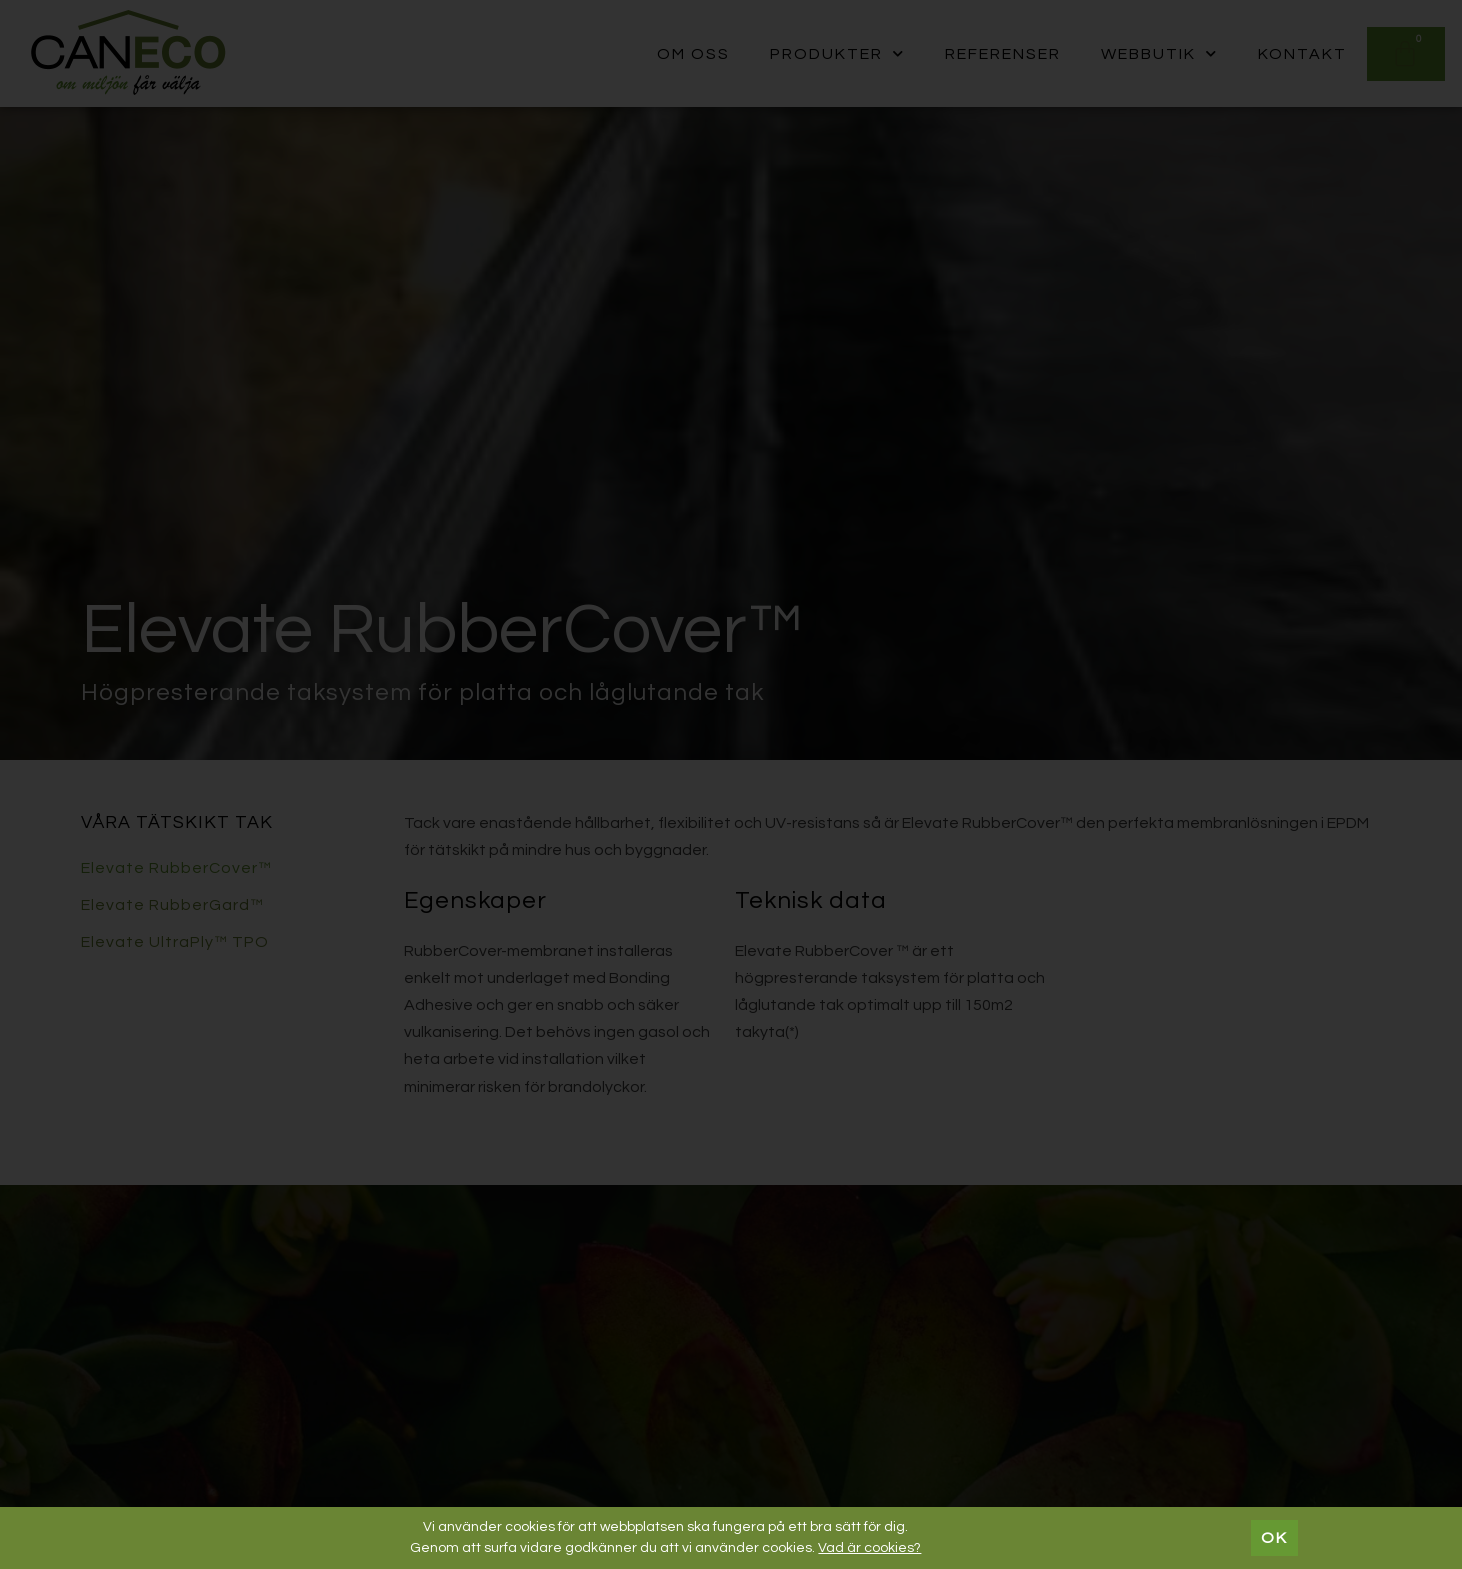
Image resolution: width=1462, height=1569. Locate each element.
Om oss (693, 54)
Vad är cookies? (869, 1548)
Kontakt (1302, 54)
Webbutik (1159, 54)
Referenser (1003, 54)
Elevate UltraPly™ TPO (175, 942)
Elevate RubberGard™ (172, 905)
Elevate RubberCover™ (176, 868)
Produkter (837, 54)
